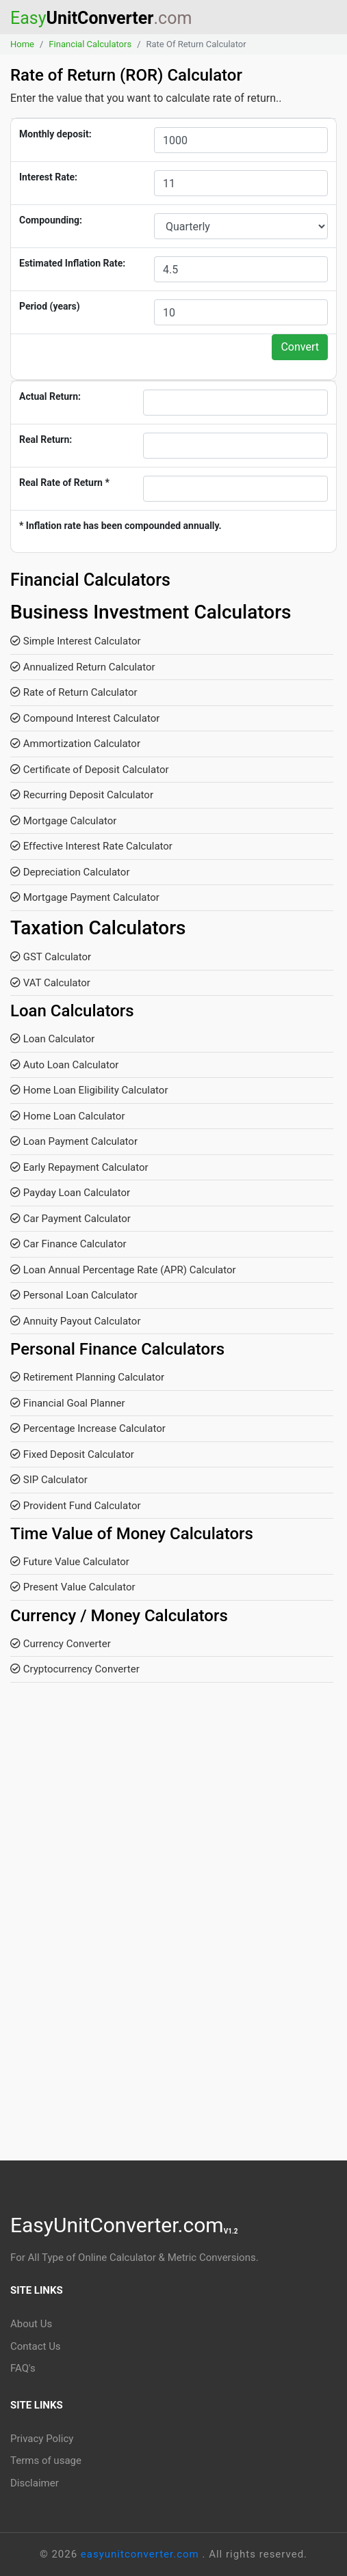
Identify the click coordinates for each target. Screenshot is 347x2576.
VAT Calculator (50, 983)
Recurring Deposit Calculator (81, 795)
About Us (31, 2324)
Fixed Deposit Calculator (72, 1454)
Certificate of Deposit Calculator (89, 769)
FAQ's (23, 2368)
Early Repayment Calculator (79, 1167)
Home (22, 44)
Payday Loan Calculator (70, 1193)
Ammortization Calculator (75, 743)
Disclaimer (34, 2483)
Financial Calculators (90, 44)
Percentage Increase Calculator (88, 1428)
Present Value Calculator (73, 1587)
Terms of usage (45, 2460)
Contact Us (35, 2346)
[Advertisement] (173, 1828)
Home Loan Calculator (67, 1116)
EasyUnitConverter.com (124, 2225)
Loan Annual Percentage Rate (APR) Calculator (123, 1270)
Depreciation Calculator (70, 872)
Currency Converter (60, 1644)
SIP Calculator (49, 1480)
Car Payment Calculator (70, 1218)
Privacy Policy (41, 2438)
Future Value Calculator (69, 1562)
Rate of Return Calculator (74, 692)
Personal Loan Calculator (74, 1295)
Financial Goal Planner (67, 1403)
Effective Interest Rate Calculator (91, 846)
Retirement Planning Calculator (87, 1377)
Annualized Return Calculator (82, 667)
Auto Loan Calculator (64, 1065)
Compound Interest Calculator (84, 718)
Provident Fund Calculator (75, 1506)
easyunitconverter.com (142, 2554)
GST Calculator (50, 957)
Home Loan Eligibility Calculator (89, 1090)
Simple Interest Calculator (75, 641)
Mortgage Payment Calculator (84, 897)
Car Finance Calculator (68, 1244)
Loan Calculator (52, 1039)
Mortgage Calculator (63, 821)
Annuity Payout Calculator (75, 1321)
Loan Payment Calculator (74, 1141)
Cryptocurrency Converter (75, 1669)
